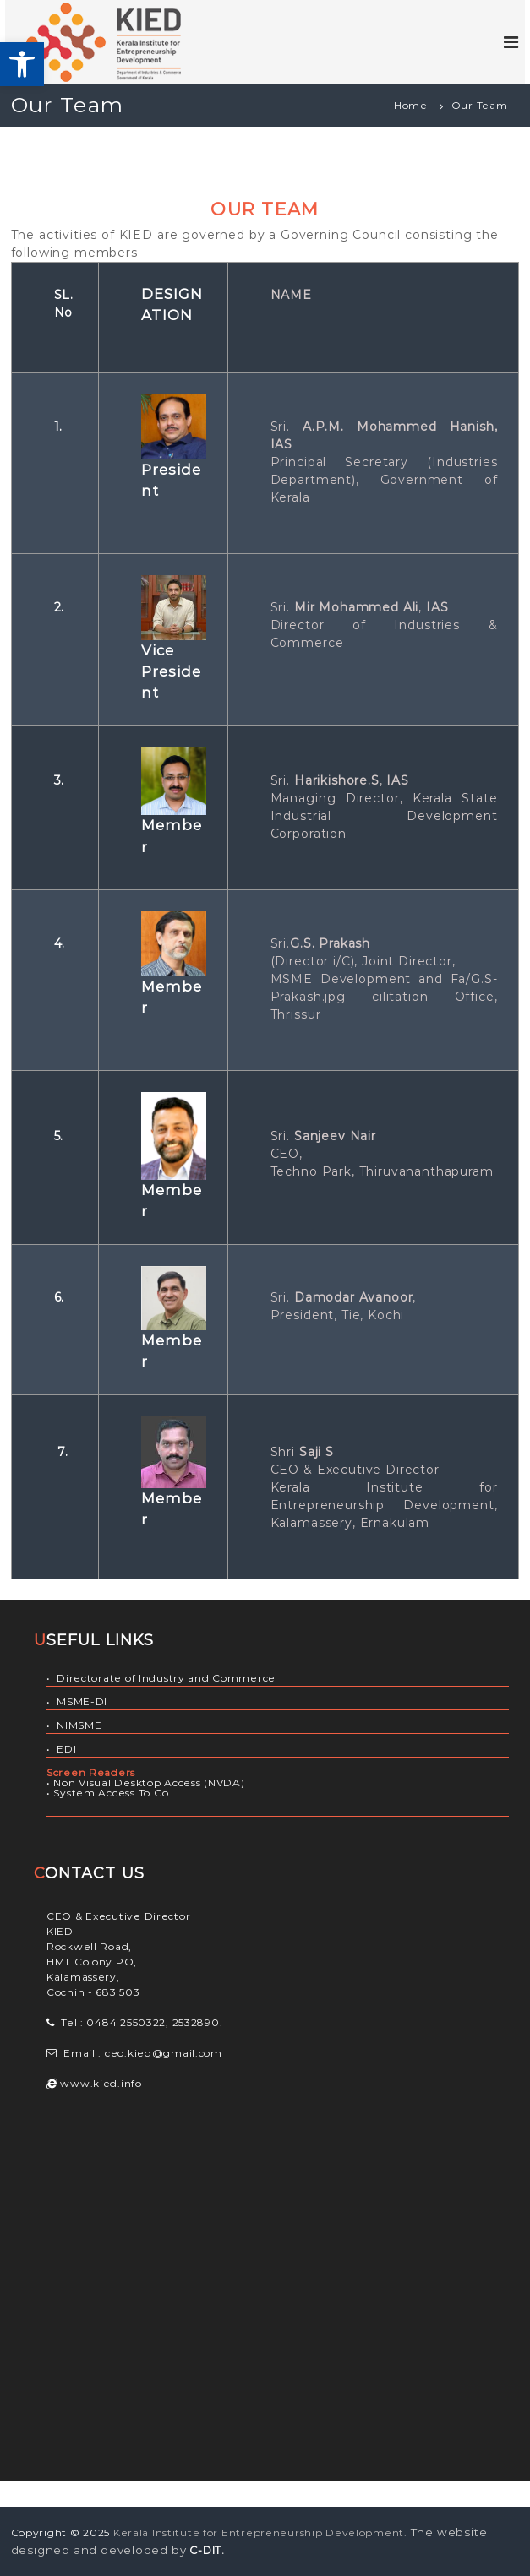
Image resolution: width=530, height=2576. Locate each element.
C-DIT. (207, 2550)
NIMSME (79, 1725)
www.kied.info (99, 2083)
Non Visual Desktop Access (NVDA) (148, 1782)
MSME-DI (82, 1701)
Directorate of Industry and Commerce (166, 1677)
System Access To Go (111, 1792)
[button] (22, 64)
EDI (66, 1748)
